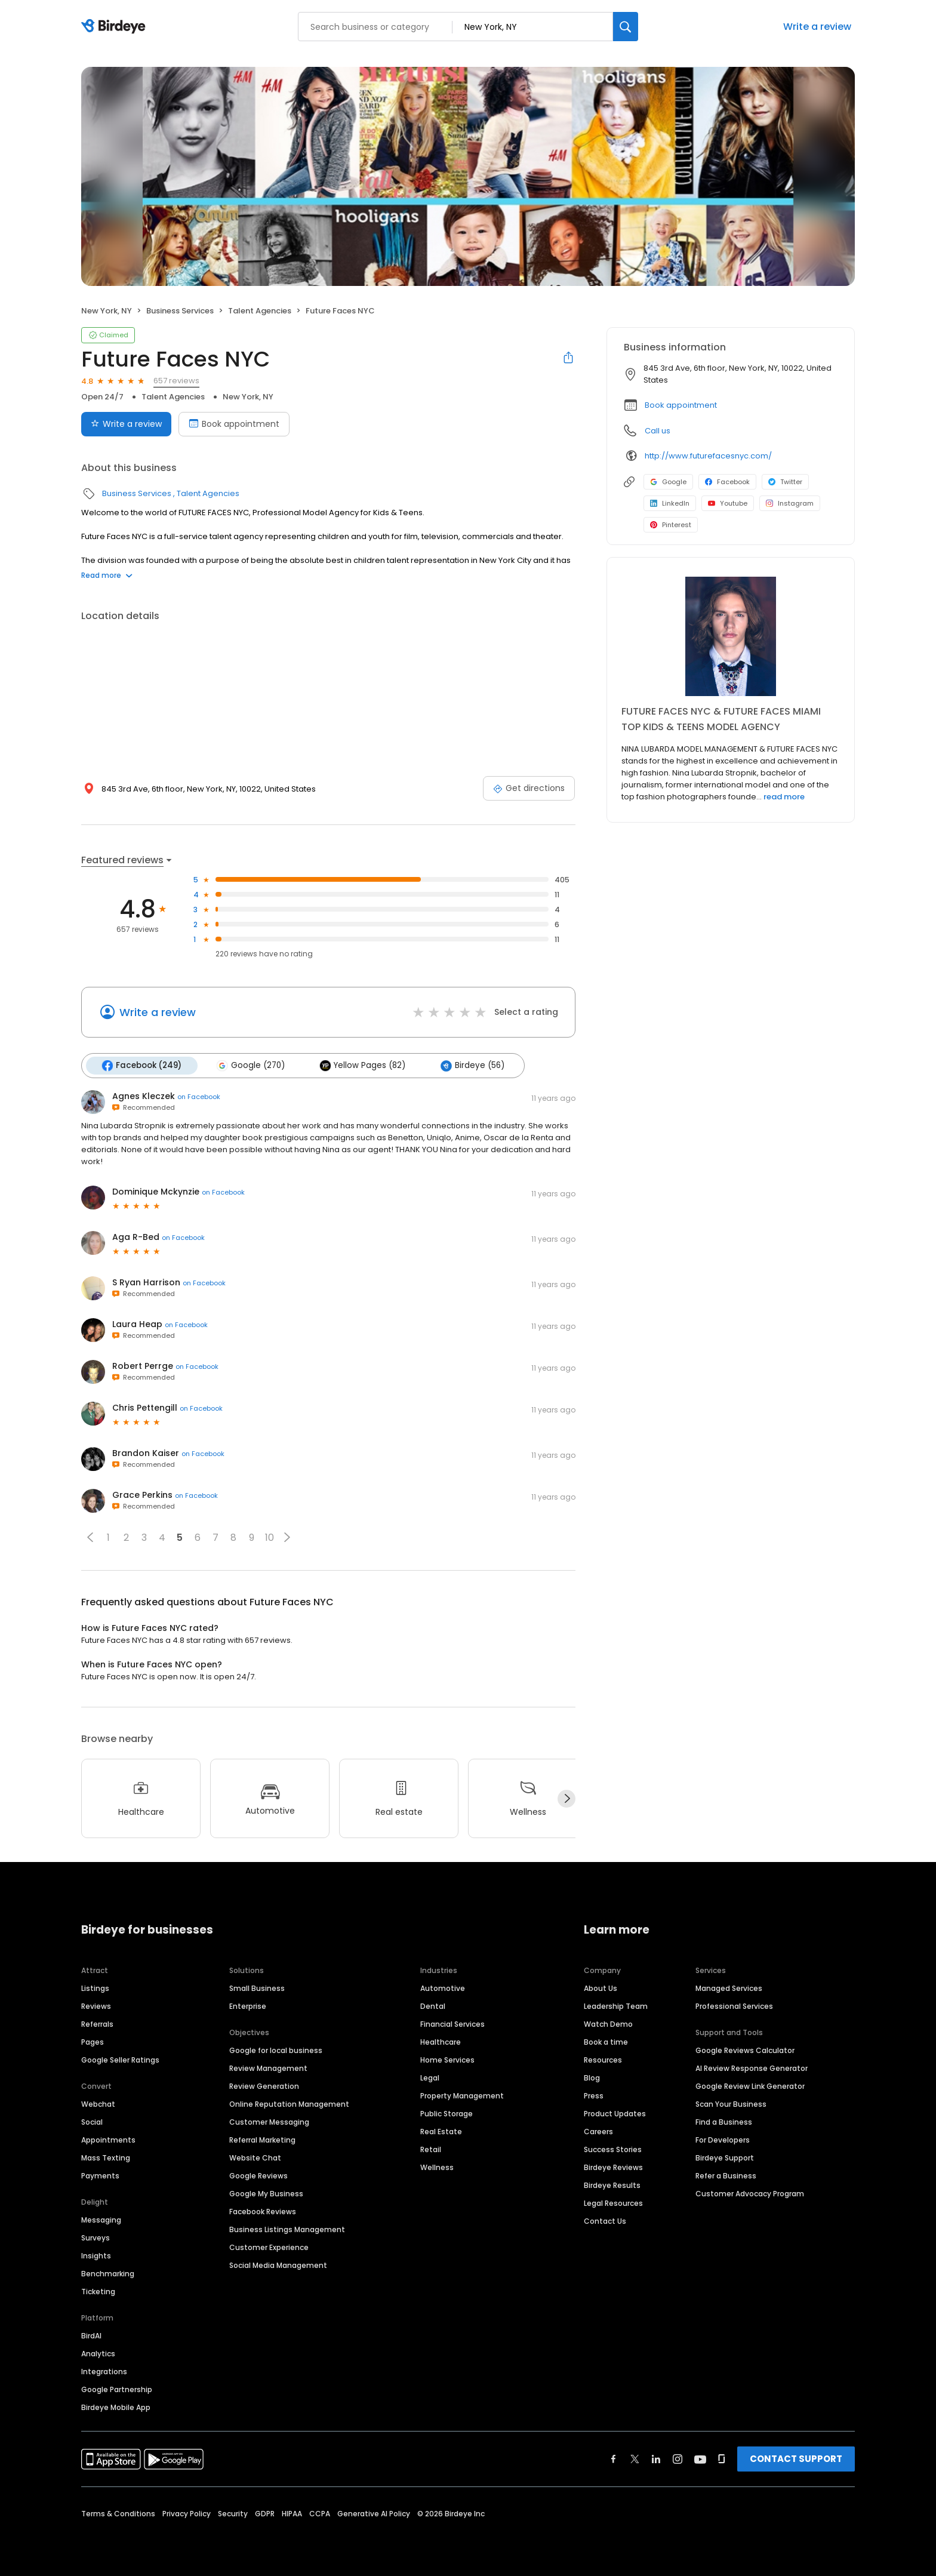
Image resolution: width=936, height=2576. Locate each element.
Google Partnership (116, 2389)
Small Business (257, 1988)
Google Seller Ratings (120, 2059)
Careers (598, 2131)
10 (269, 1537)
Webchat (98, 2103)
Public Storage (446, 2113)
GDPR (265, 2513)
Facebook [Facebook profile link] (727, 482)
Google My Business (266, 2193)
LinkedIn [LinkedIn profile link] (669, 503)
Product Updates (615, 2113)
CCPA (319, 2513)
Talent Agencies (259, 310)
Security (233, 2513)
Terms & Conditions (118, 2513)
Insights (96, 2255)
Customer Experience (269, 2247)
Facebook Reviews (262, 2211)
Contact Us (605, 2220)
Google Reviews (258, 2175)
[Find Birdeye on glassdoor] (721, 2458)
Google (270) (250, 1066)
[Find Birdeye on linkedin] (656, 2458)
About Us (600, 1988)
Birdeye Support (724, 2157)
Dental (432, 2006)
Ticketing (98, 2291)
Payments (100, 2175)
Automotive (442, 1988)
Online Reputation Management (289, 2103)
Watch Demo (608, 2023)
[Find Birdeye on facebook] (613, 2458)
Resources (603, 2059)
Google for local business (275, 2050)
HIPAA (292, 2513)
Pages (92, 2041)
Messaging (101, 2219)
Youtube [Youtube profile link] (727, 503)
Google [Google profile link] (668, 482)
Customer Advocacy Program (749, 2193)
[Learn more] (730, 636)
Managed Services (728, 1988)
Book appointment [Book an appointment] (234, 424)
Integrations (104, 2371)
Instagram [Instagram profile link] (790, 503)
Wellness (437, 2167)
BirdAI (91, 2335)
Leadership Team (616, 2006)
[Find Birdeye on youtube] (700, 2458)
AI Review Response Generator (751, 2068)
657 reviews (176, 380)
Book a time (606, 2041)
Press (594, 2095)
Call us (657, 430)
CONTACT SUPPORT (796, 2458)
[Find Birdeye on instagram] (677, 2458)
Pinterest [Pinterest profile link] (670, 525)
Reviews (96, 2006)
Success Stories (613, 2149)
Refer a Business (725, 2175)
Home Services (447, 2059)
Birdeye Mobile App (115, 2407)
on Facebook (198, 1096)
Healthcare (440, 2041)
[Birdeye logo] (115, 27)
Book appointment (681, 405)
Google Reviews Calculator (745, 2050)
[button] (90, 1537)
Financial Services (452, 2023)
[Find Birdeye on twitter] (634, 2458)
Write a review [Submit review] (126, 424)
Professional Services (734, 2006)
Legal (429, 2077)
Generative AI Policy (373, 2513)
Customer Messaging (269, 2121)
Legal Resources (613, 2203)
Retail (430, 2149)
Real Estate (441, 2131)
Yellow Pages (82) (362, 1066)
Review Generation (264, 2086)
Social (92, 2121)
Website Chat (255, 2157)
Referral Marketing (262, 2139)
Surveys (95, 2237)
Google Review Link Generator (750, 2086)
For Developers (722, 2139)
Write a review (817, 26)
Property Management (462, 2095)
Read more (107, 575)
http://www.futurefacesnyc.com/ (708, 455)
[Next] (566, 1799)
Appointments (108, 2139)
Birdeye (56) (471, 1066)
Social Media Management (278, 2265)
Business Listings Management (287, 2229)
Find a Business (723, 2121)
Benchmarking (107, 2273)
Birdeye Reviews (613, 2167)
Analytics (98, 2353)
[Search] (625, 26)
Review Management (268, 2068)
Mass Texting (105, 2157)
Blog (592, 2077)
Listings (95, 1988)
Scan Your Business (730, 2103)
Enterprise (247, 2006)
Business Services (180, 310)
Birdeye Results (612, 2185)
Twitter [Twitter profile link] (785, 482)
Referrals (97, 2023)
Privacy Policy (186, 2513)
